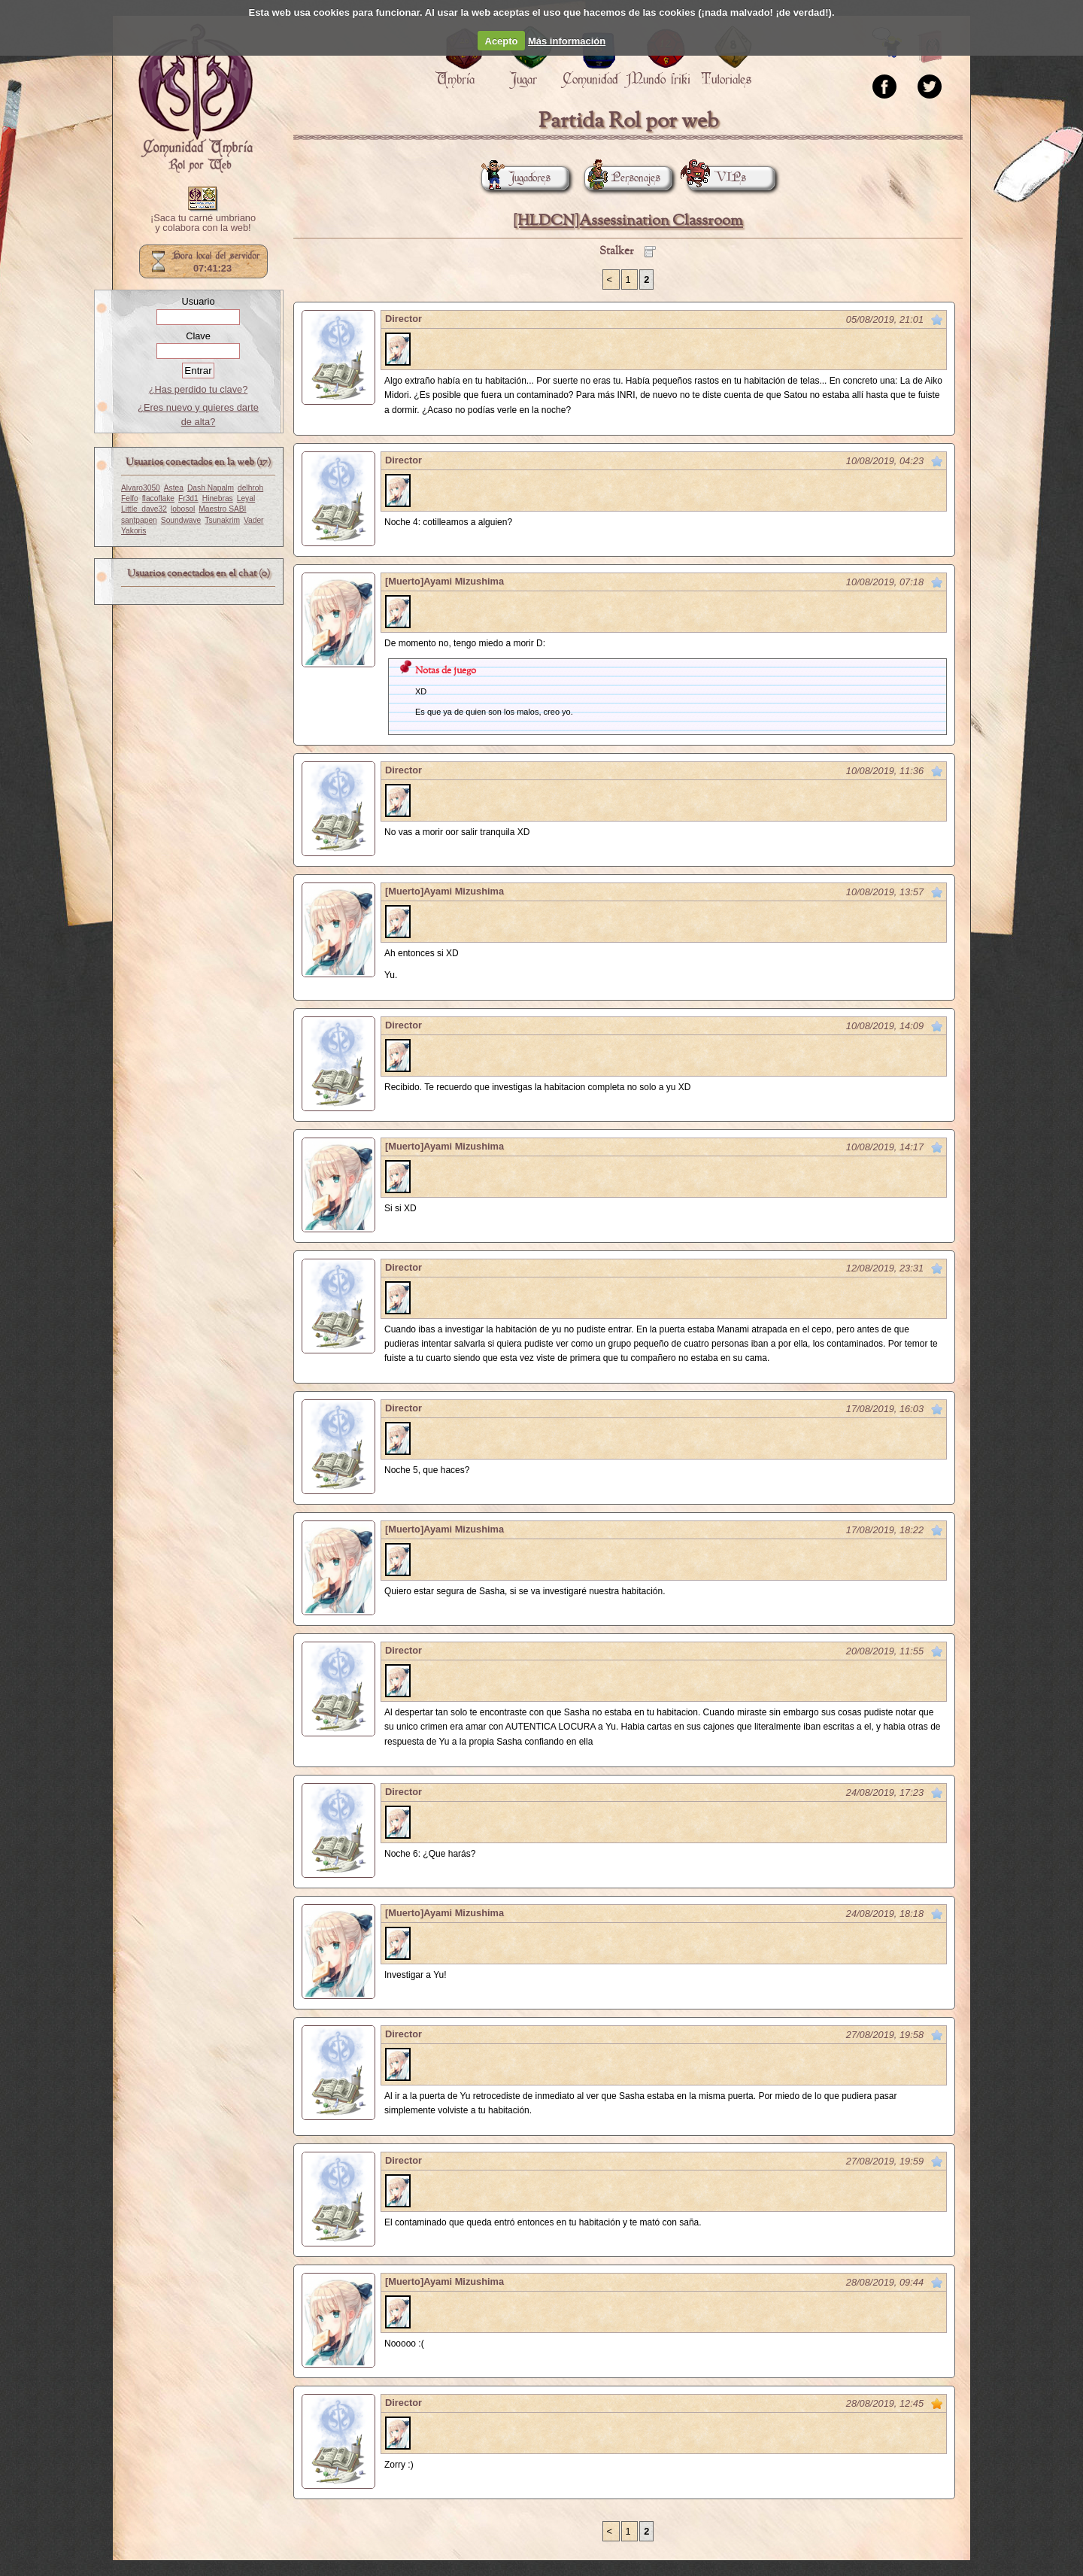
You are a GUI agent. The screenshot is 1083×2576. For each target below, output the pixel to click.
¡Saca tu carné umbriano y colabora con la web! (203, 223)
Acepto (501, 41)
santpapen (139, 520)
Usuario (197, 301)
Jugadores (516, 178)
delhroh (250, 488)
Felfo (129, 498)
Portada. (195, 98)
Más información (566, 41)
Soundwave (181, 520)
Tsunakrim (222, 520)
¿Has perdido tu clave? (198, 389)
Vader (254, 520)
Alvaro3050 (140, 488)
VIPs (716, 178)
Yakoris (133, 531)
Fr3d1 (188, 498)
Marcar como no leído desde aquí (937, 320)
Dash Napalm (210, 488)
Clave (198, 336)
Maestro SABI (222, 509)
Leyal (246, 498)
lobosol (183, 509)
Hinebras (217, 498)
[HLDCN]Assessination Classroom (628, 221)
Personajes (622, 178)
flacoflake (158, 498)
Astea (174, 488)
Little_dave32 (144, 509)
